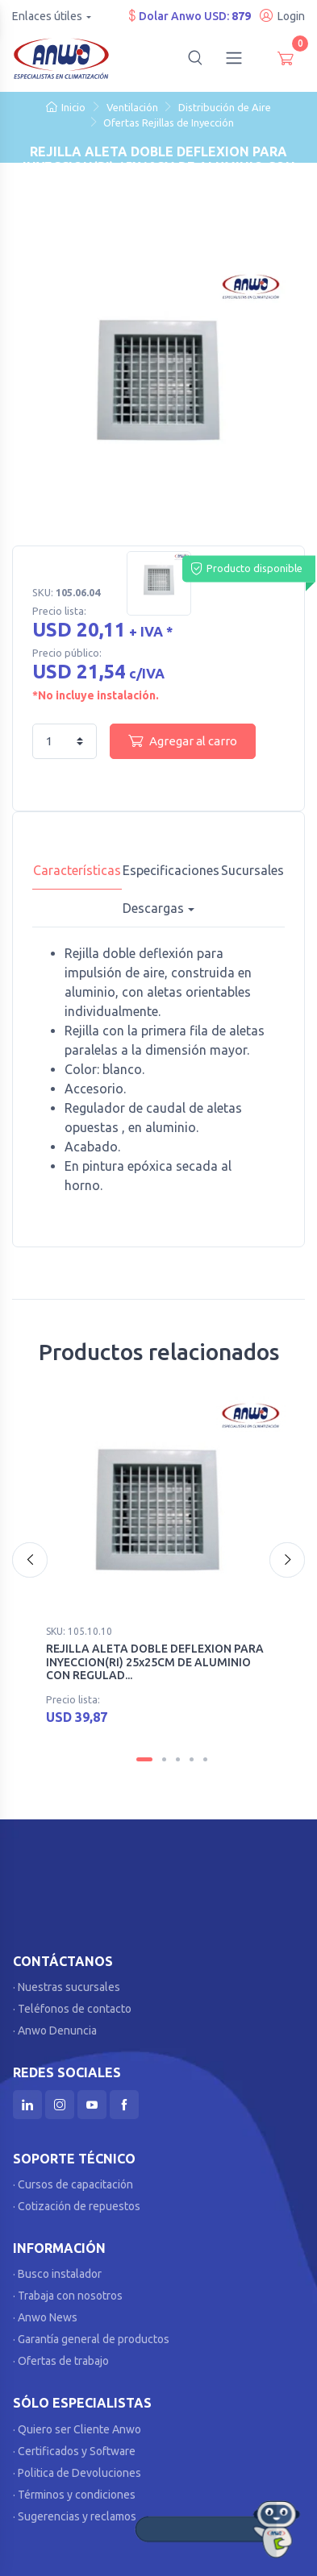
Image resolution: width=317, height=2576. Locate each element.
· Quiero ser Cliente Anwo (77, 2418)
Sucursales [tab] (252, 870)
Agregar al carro (182, 740)
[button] (195, 58)
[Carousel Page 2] (164, 1749)
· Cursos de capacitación (73, 2174)
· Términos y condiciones (74, 2484)
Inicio (66, 107)
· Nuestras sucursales (66, 1976)
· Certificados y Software (74, 2440)
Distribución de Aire (224, 107)
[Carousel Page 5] (205, 1749)
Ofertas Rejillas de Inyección (168, 122)
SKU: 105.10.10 (79, 1631)
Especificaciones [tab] (171, 870)
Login (282, 16)
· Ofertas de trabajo (61, 2351)
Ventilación (132, 107)
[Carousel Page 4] (192, 1749)
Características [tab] (77, 870)
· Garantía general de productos (91, 2329)
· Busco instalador (57, 2264)
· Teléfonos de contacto (72, 1998)
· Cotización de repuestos (76, 2196)
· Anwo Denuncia (55, 2020)
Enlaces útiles (47, 16)
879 (241, 16)
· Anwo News (45, 2307)
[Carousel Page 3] (178, 1749)
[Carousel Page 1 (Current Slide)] (144, 1749)
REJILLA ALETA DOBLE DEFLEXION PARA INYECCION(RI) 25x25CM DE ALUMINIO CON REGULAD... (155, 1662)
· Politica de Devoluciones (77, 2462)
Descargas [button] (153, 908)
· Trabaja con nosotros (68, 2285)
